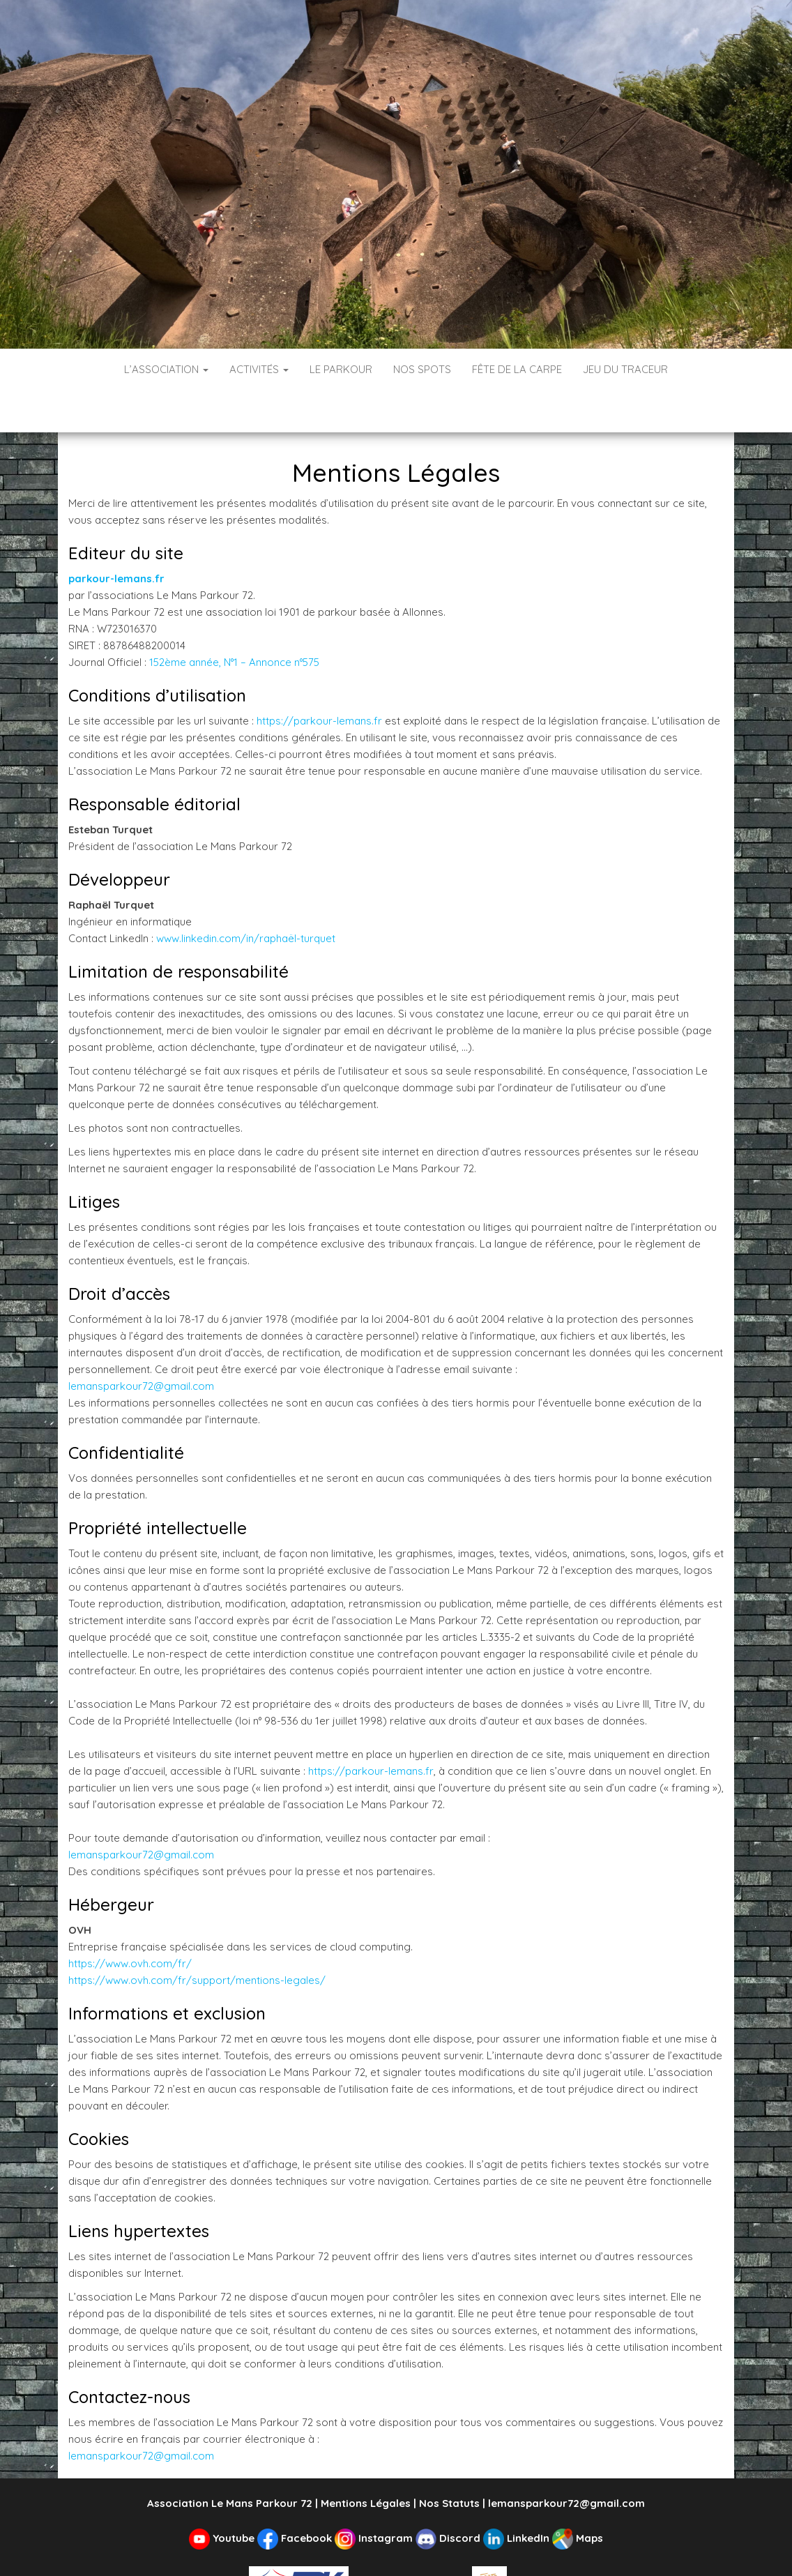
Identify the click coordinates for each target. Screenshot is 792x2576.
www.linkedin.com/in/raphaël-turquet (245, 896)
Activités (259, 369)
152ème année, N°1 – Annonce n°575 (234, 620)
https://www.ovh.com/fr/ (130, 1921)
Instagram (375, 2496)
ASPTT (507, 2540)
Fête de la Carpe (517, 369)
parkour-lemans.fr (116, 536)
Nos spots (422, 369)
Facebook (296, 2496)
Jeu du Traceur (625, 369)
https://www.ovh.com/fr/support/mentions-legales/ (197, 1938)
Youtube (223, 2496)
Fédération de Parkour (360, 2540)
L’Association (166, 369)
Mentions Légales (366, 2461)
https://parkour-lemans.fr (319, 678)
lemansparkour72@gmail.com (141, 1344)
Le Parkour (341, 369)
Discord (449, 2496)
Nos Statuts (449, 2461)
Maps (577, 2496)
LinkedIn (517, 2496)
